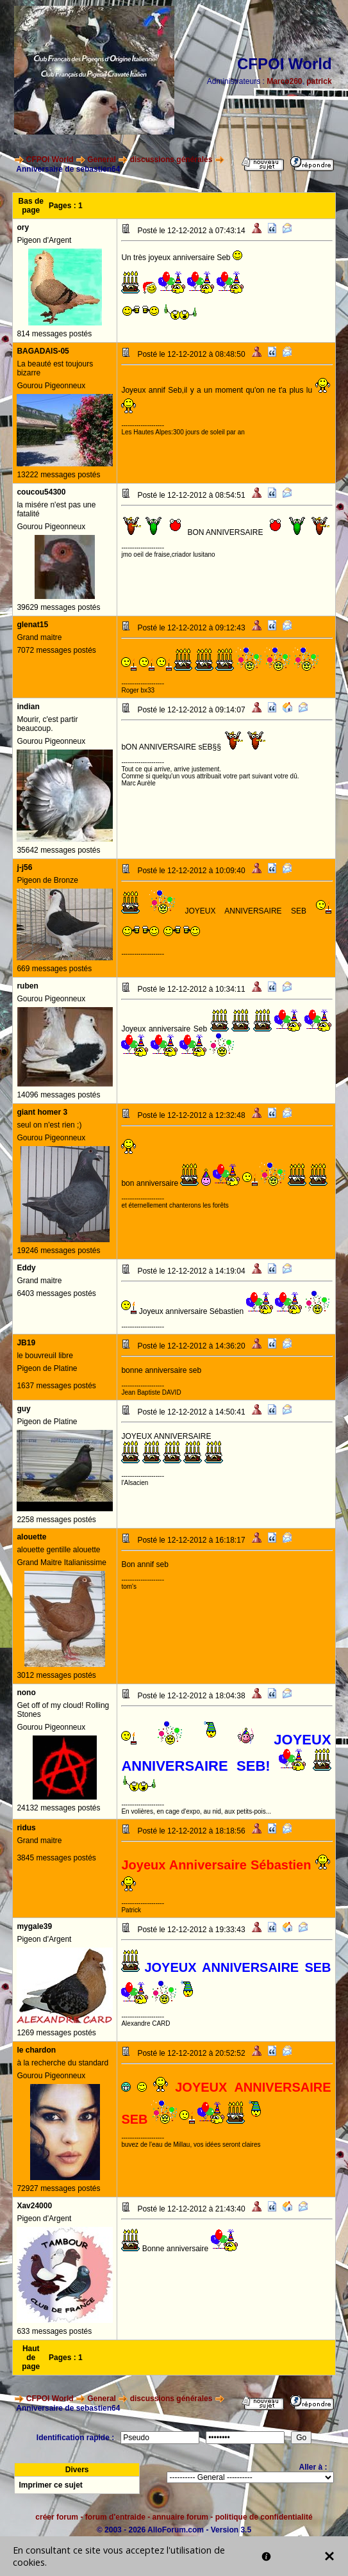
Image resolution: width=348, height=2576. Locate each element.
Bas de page (31, 206)
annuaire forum (180, 2517)
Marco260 (284, 81)
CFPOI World (50, 159)
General (101, 159)
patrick (318, 81)
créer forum (56, 2517)
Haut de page (31, 2357)
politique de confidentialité (264, 2517)
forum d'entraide (115, 2517)
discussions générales (171, 159)
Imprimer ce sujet (50, 2485)
